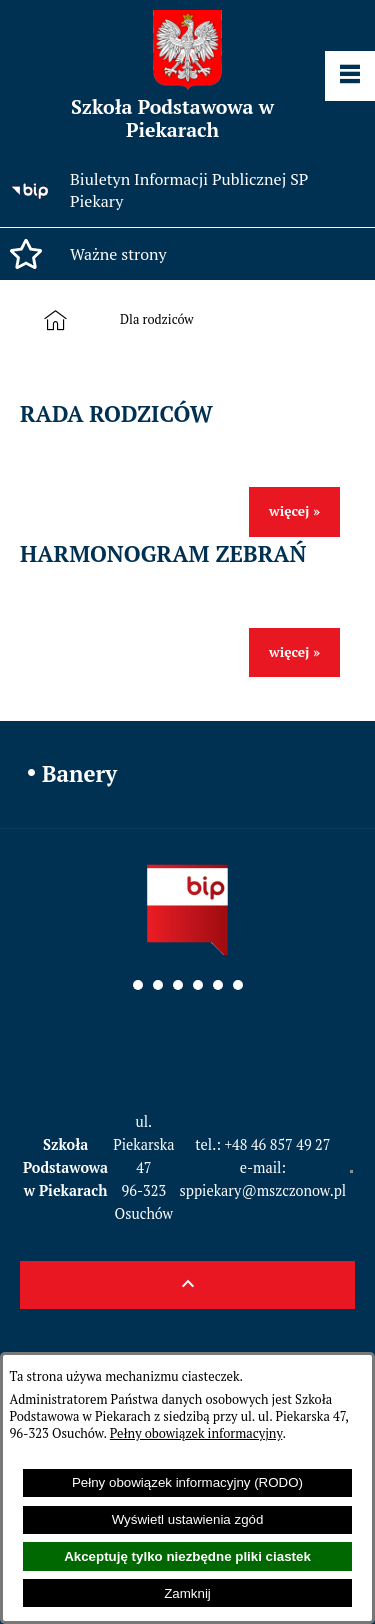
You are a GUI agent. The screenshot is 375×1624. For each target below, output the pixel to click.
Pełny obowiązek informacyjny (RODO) (187, 1482)
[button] (187, 254)
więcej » (294, 511)
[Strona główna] (59, 321)
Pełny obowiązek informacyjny (196, 1433)
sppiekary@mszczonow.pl (263, 1190)
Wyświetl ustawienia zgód (188, 1519)
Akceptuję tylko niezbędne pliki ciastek (187, 1556)
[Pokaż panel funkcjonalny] (350, 76)
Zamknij (187, 1593)
